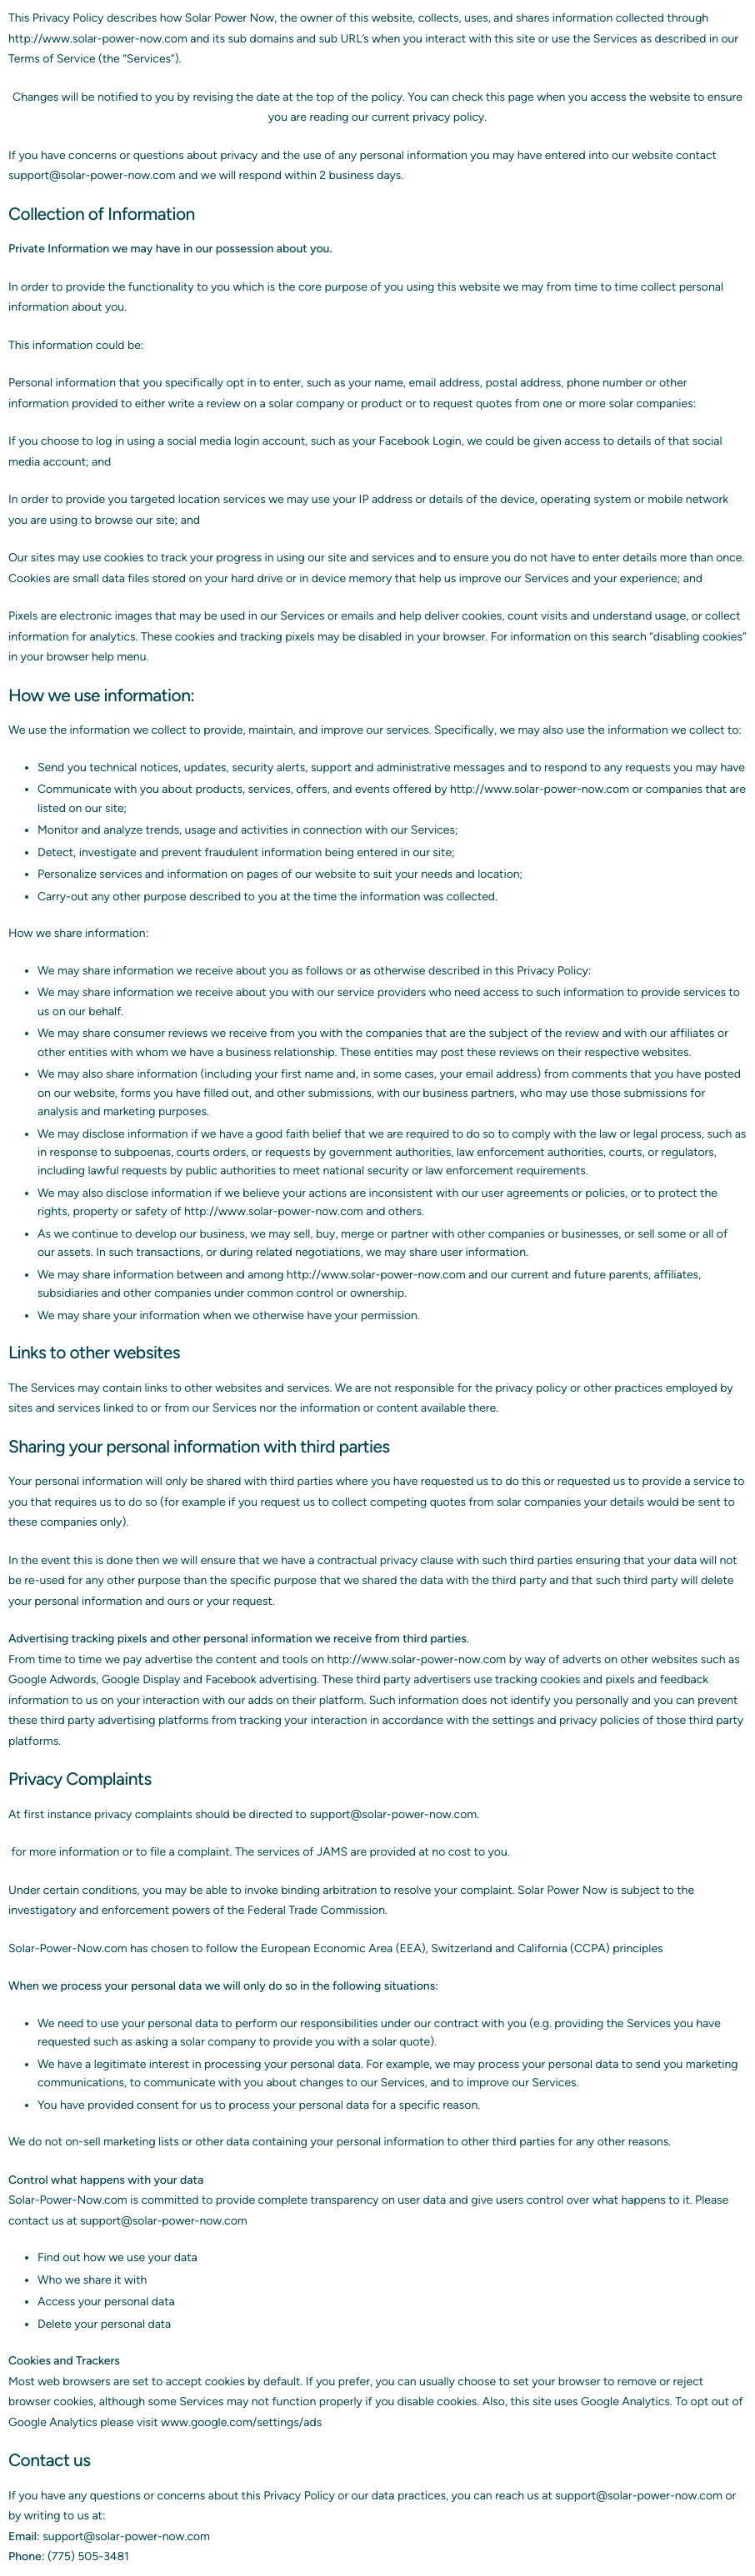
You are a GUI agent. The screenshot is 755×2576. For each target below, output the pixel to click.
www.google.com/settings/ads (241, 2422)
